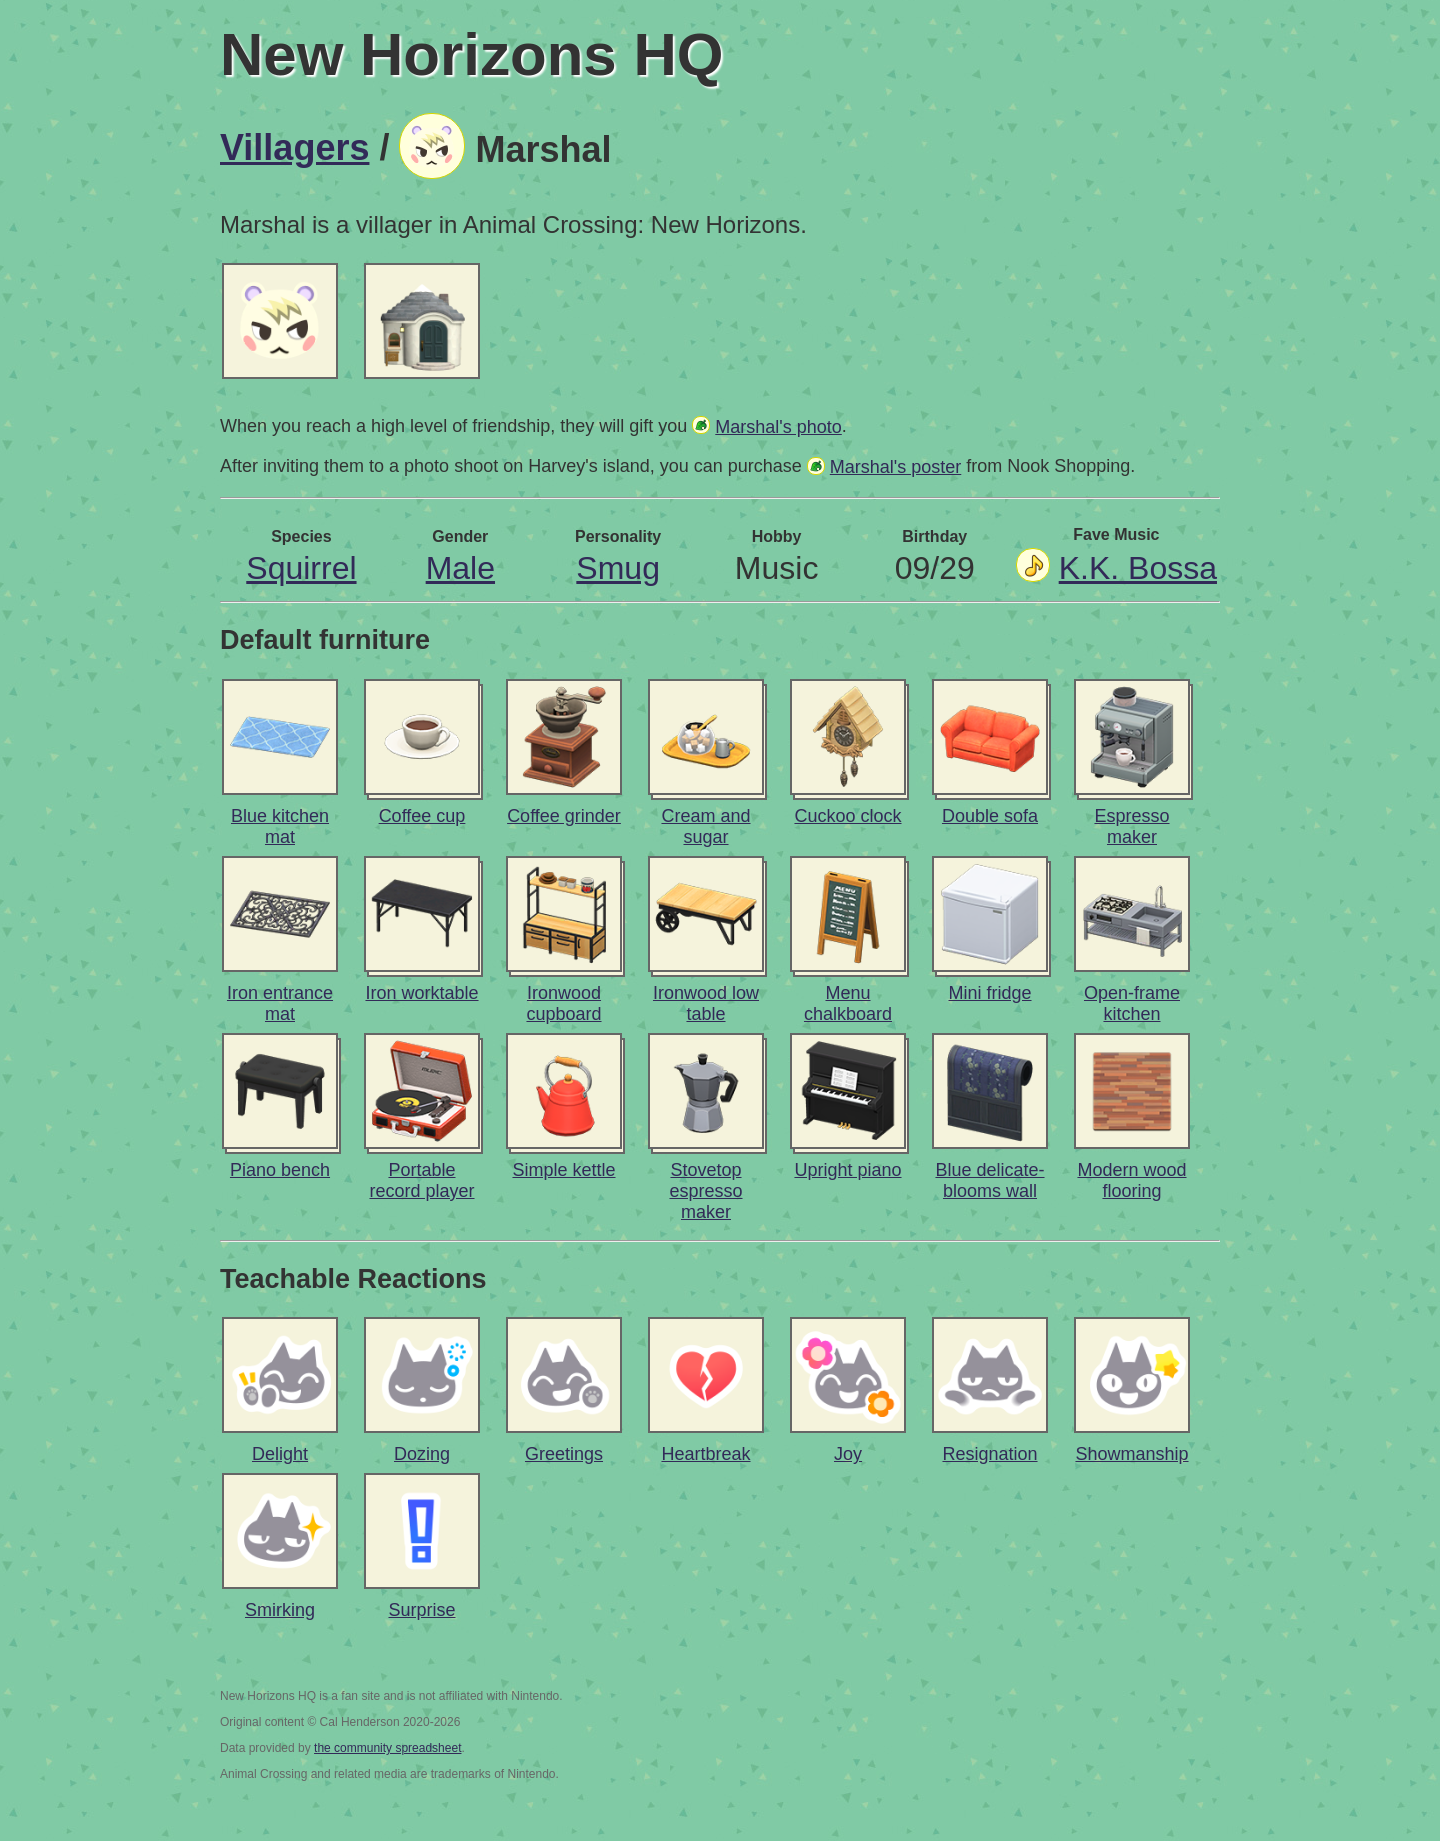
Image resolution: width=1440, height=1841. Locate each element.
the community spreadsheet (387, 1748)
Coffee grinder (564, 816)
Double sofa (990, 816)
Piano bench (280, 1170)
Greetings (564, 1454)
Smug (618, 568)
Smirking (280, 1610)
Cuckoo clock (847, 816)
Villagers (294, 147)
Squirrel (301, 568)
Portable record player (421, 1180)
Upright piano (847, 1170)
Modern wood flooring (1131, 1180)
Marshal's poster (895, 467)
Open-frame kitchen (1132, 1003)
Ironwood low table (706, 1003)
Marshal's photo (778, 427)
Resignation (989, 1454)
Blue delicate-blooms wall (989, 1180)
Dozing (422, 1454)
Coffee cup (422, 816)
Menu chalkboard (848, 1003)
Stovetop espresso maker (705, 1191)
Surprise (421, 1610)
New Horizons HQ (471, 54)
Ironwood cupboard (563, 1003)
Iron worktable (421, 993)
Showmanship (1131, 1454)
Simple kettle (563, 1170)
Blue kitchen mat (280, 826)
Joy (848, 1454)
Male (460, 568)
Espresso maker (1131, 826)
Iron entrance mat (280, 1003)
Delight (280, 1454)
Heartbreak (705, 1454)
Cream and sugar (705, 826)
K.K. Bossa (1138, 568)
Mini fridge (989, 993)
